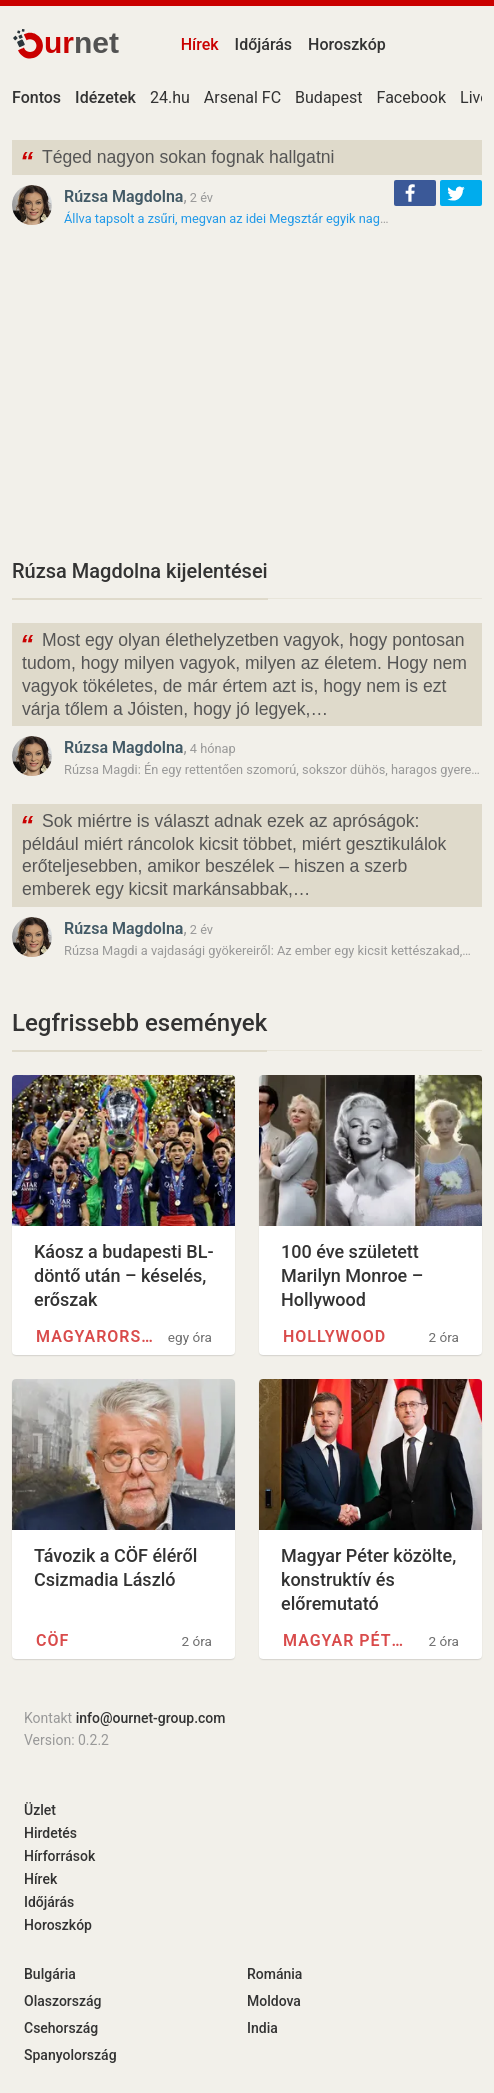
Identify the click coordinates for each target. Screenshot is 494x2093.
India (262, 2028)
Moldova (274, 2001)
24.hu (170, 97)
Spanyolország (70, 2055)
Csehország (61, 2028)
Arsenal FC (242, 97)
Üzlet (40, 1810)
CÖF (52, 1640)
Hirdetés (50, 1833)
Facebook (411, 97)
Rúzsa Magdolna (123, 196)
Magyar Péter (344, 1640)
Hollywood (334, 1336)
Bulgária (50, 1974)
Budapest (328, 97)
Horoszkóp (347, 44)
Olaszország (63, 2001)
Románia (274, 1974)
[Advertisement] (247, 392)
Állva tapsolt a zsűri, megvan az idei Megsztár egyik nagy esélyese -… (259, 218)
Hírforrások (59, 1856)
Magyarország (97, 1336)
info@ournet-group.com (151, 1718)
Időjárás (264, 44)
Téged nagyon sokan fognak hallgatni (177, 159)
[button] (415, 193)
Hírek (200, 44)
